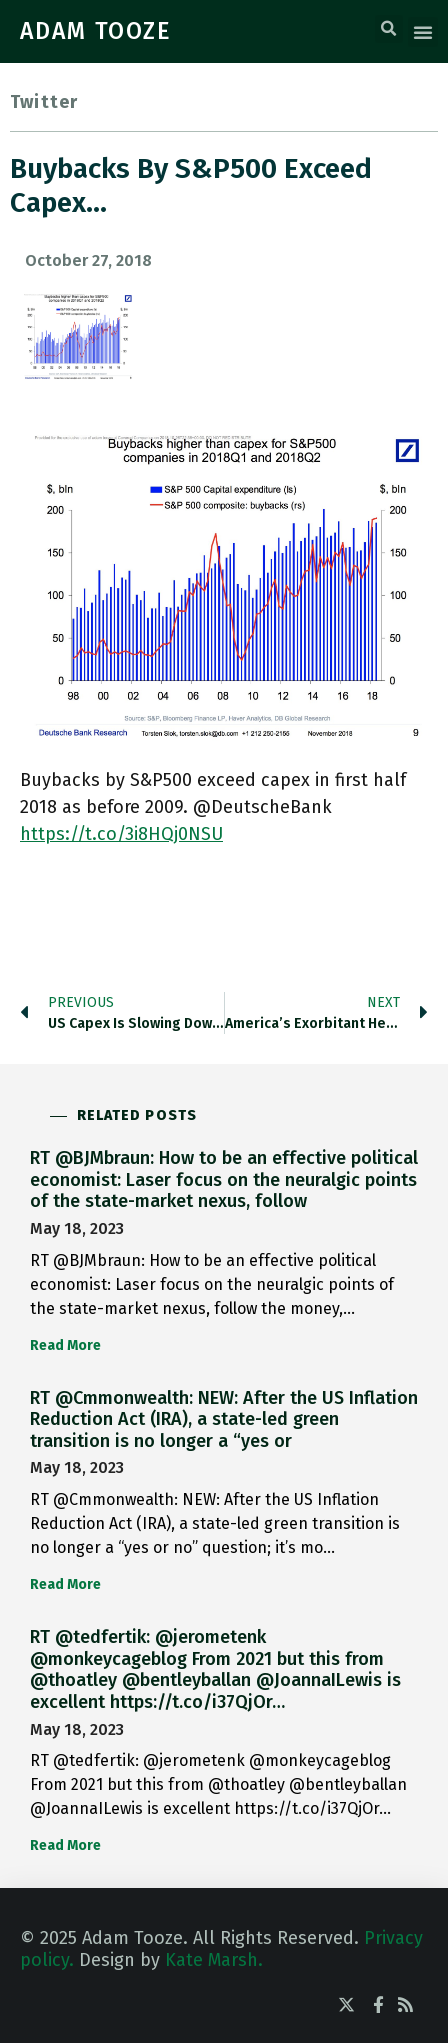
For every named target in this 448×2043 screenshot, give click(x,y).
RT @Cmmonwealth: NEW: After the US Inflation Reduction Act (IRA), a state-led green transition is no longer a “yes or (224, 1419)
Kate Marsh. (214, 1960)
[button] (389, 29)
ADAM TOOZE (96, 31)
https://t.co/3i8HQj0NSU (121, 834)
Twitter (44, 102)
